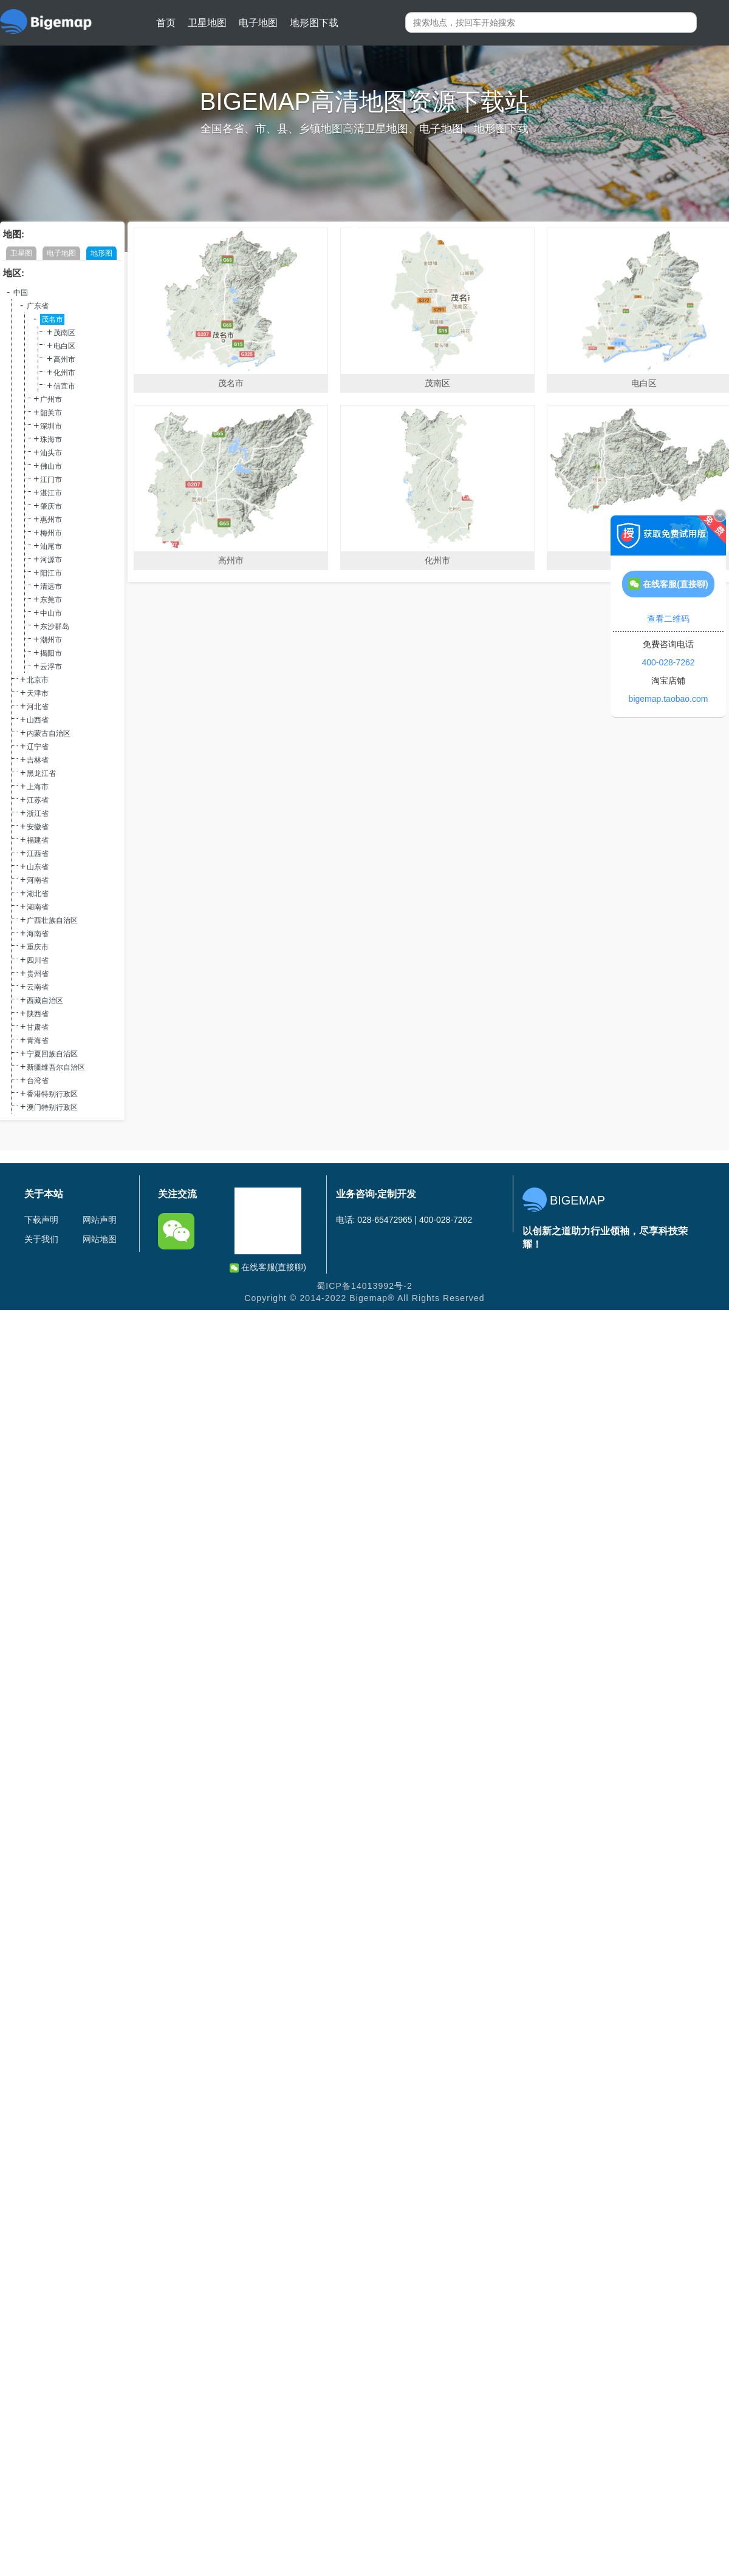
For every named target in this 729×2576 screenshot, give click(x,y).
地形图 (101, 253)
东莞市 (51, 600)
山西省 (38, 720)
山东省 (38, 867)
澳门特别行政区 (52, 1107)
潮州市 (51, 640)
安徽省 (38, 827)
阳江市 (51, 573)
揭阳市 (51, 653)
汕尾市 (51, 546)
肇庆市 (51, 506)
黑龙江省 (41, 773)
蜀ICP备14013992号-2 (364, 1286)
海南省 (38, 933)
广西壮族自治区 (52, 920)
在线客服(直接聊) (268, 1267)
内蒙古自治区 (48, 733)
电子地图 (258, 23)
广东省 (38, 306)
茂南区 (64, 332)
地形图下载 (314, 23)
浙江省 (38, 813)
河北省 (38, 706)
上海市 (38, 787)
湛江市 (51, 493)
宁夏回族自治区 (52, 1054)
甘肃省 (38, 1027)
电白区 (64, 346)
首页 (166, 23)
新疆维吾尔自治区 (56, 1067)
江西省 (38, 853)
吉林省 (38, 760)
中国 (20, 292)
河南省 (38, 880)
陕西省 (38, 1014)
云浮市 (51, 666)
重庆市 (38, 947)
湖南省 (38, 907)
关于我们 (41, 1239)
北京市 (38, 680)
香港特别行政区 (52, 1094)
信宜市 (64, 386)
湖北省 (38, 893)
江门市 (51, 479)
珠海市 (51, 439)
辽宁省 (38, 747)
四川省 (38, 960)
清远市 (51, 586)
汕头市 (51, 453)
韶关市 (51, 413)
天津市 (38, 693)
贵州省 (38, 974)
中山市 (51, 613)
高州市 (64, 359)
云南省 (38, 987)
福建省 (38, 840)
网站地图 (100, 1239)
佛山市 (51, 466)
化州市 (64, 373)
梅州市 (51, 533)
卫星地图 (207, 23)
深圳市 (51, 426)
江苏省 (38, 800)
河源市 (51, 560)
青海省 (38, 1040)
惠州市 (51, 519)
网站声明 (100, 1220)
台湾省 (38, 1080)
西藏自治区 (45, 1000)
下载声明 (41, 1220)
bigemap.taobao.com (668, 699)
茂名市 (52, 319)
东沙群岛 (54, 626)
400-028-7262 (668, 662)
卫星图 (21, 253)
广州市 (51, 399)
